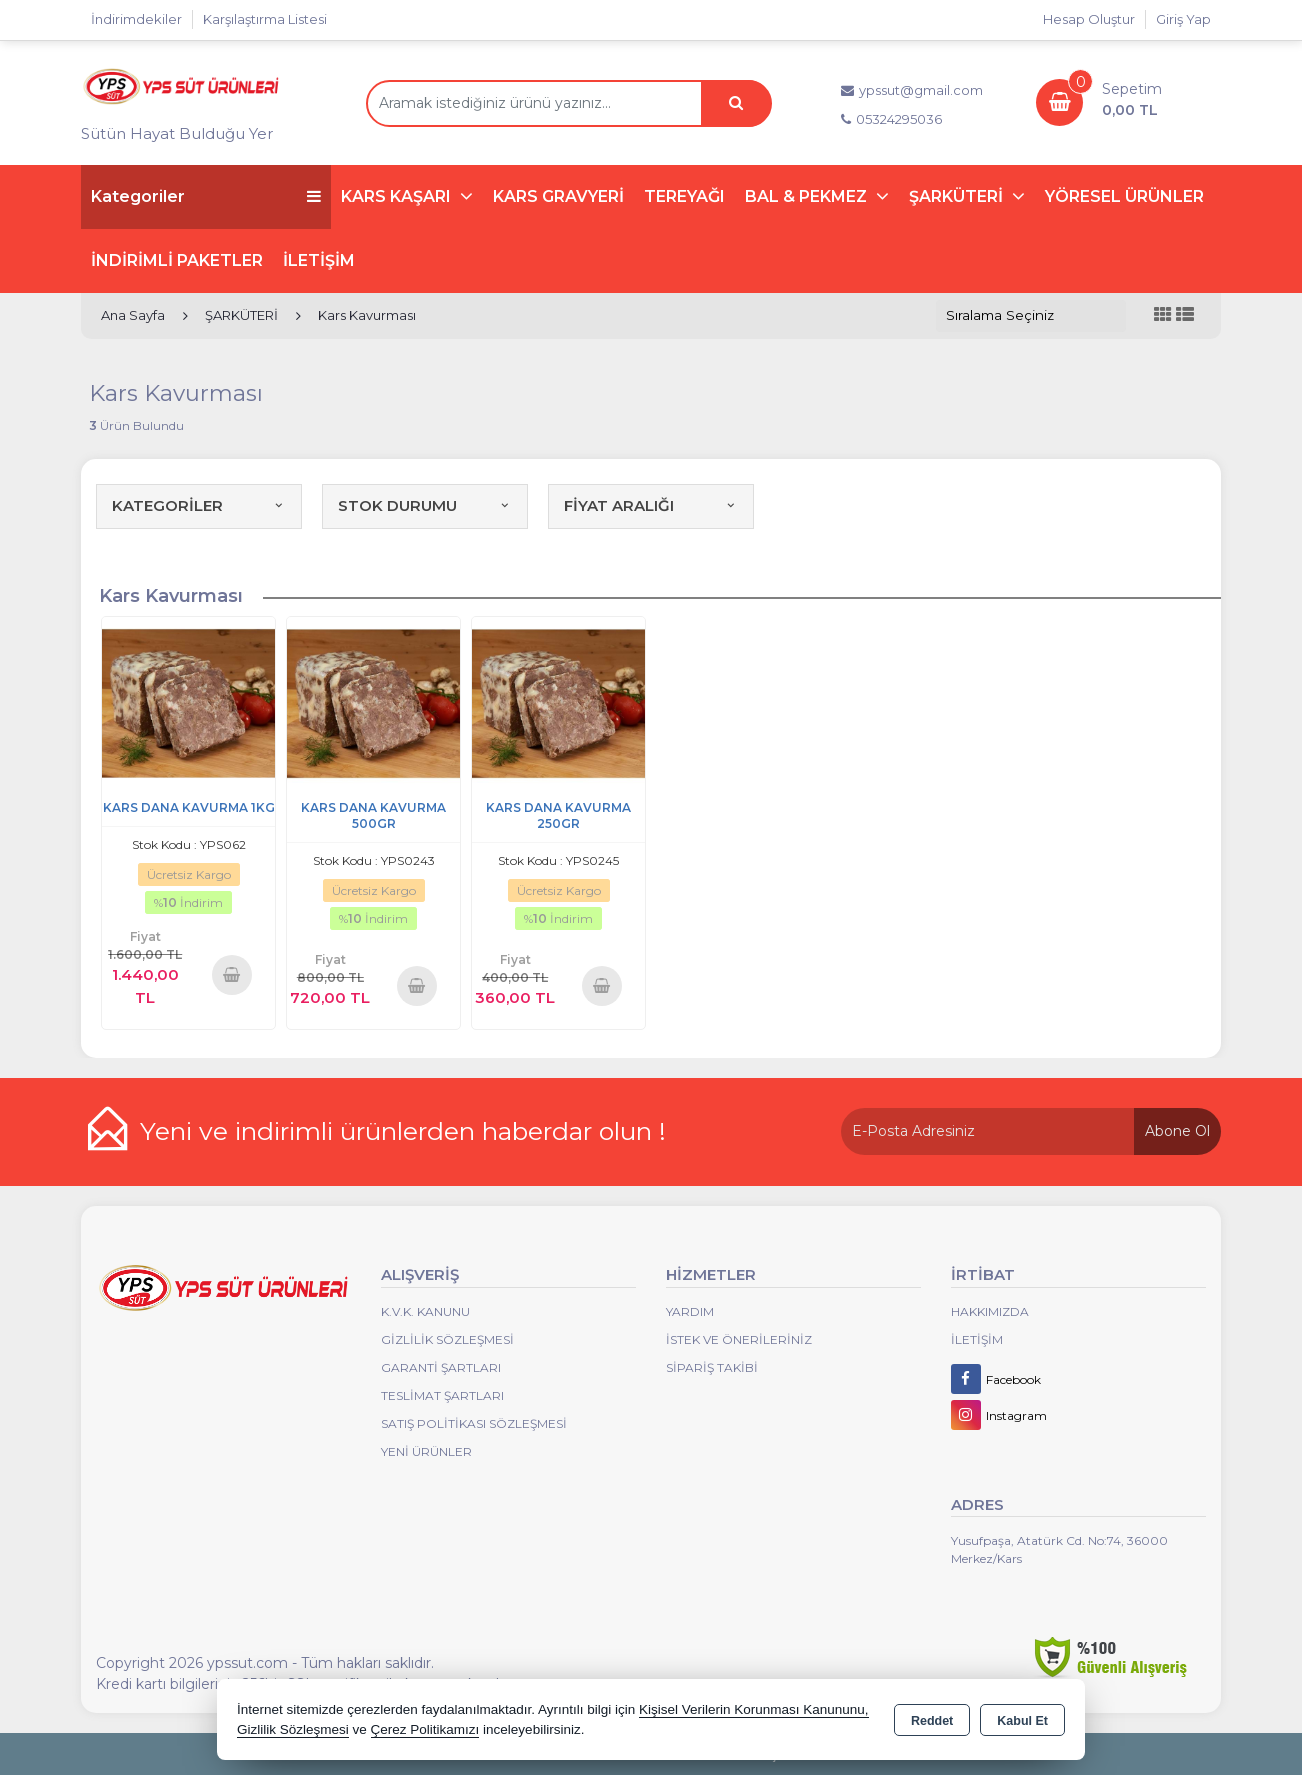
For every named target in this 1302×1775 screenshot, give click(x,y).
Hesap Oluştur (1089, 19)
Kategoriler (206, 196)
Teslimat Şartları (442, 1395)
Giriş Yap (1183, 19)
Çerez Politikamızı (425, 1729)
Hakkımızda (990, 1311)
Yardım (690, 1311)
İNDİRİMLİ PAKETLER (177, 260)
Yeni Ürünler (426, 1451)
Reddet (932, 1721)
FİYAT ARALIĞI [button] (651, 505)
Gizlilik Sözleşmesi (447, 1339)
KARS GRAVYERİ (558, 196)
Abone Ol (1177, 1131)
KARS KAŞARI (398, 196)
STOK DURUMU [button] (425, 505)
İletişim (977, 1339)
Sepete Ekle (232, 974)
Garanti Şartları (441, 1367)
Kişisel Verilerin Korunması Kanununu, (754, 1709)
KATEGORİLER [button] (199, 505)
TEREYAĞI (684, 196)
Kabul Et (1022, 1721)
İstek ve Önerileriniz (739, 1339)
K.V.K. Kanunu (425, 1311)
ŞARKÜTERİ (958, 196)
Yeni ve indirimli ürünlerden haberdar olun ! (403, 1131)
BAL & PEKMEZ (808, 196)
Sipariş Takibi (712, 1367)
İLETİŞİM (319, 260)
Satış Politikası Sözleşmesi (474, 1423)
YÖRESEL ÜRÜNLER (1124, 196)
